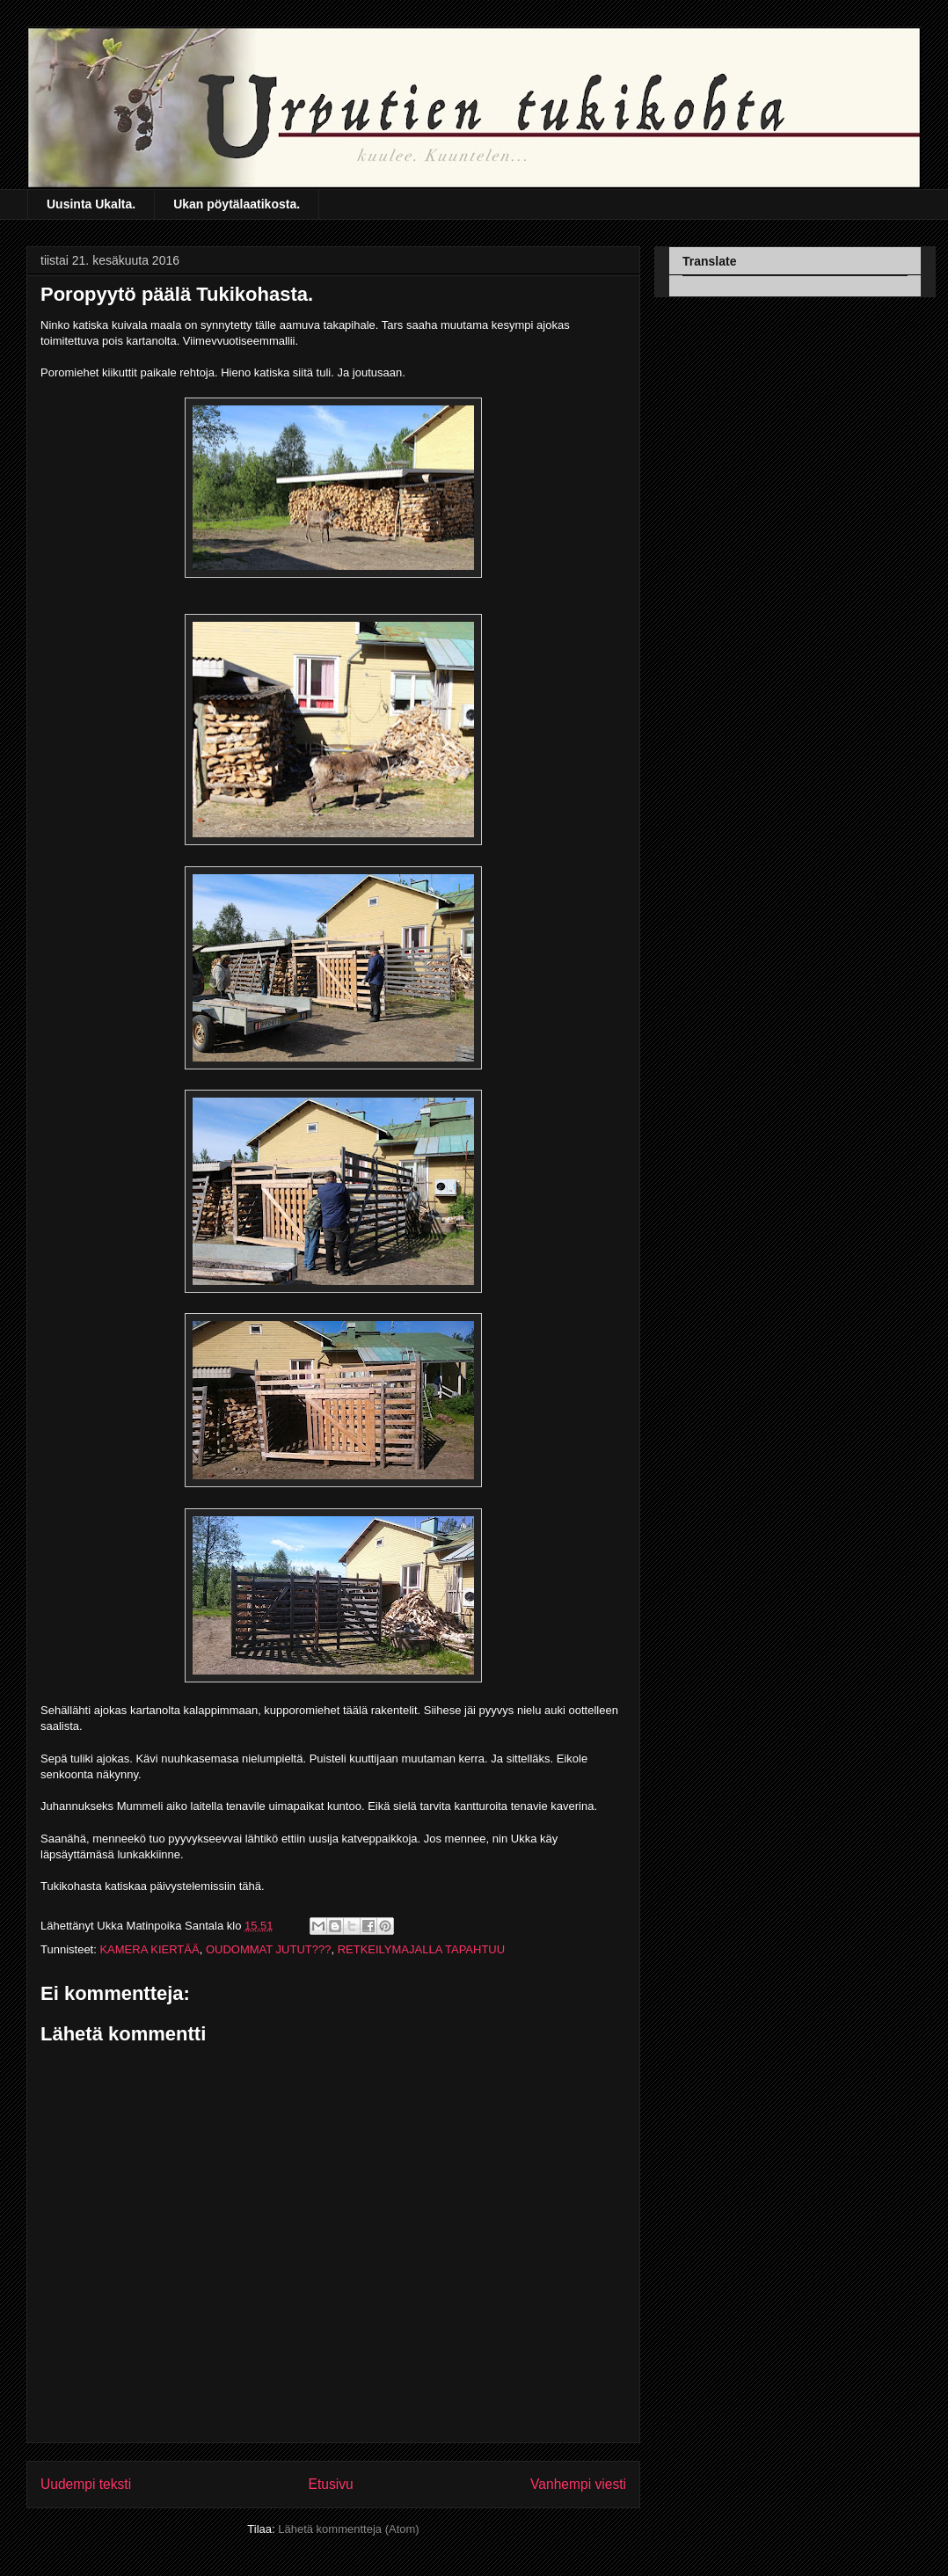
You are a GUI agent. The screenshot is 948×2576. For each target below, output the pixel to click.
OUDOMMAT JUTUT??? (269, 1949)
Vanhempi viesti (578, 2484)
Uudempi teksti (85, 2484)
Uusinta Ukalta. (91, 204)
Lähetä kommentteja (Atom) (348, 2529)
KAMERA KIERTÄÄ (149, 1949)
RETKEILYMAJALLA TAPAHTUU (421, 1949)
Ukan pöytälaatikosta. (236, 204)
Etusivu (331, 2484)
